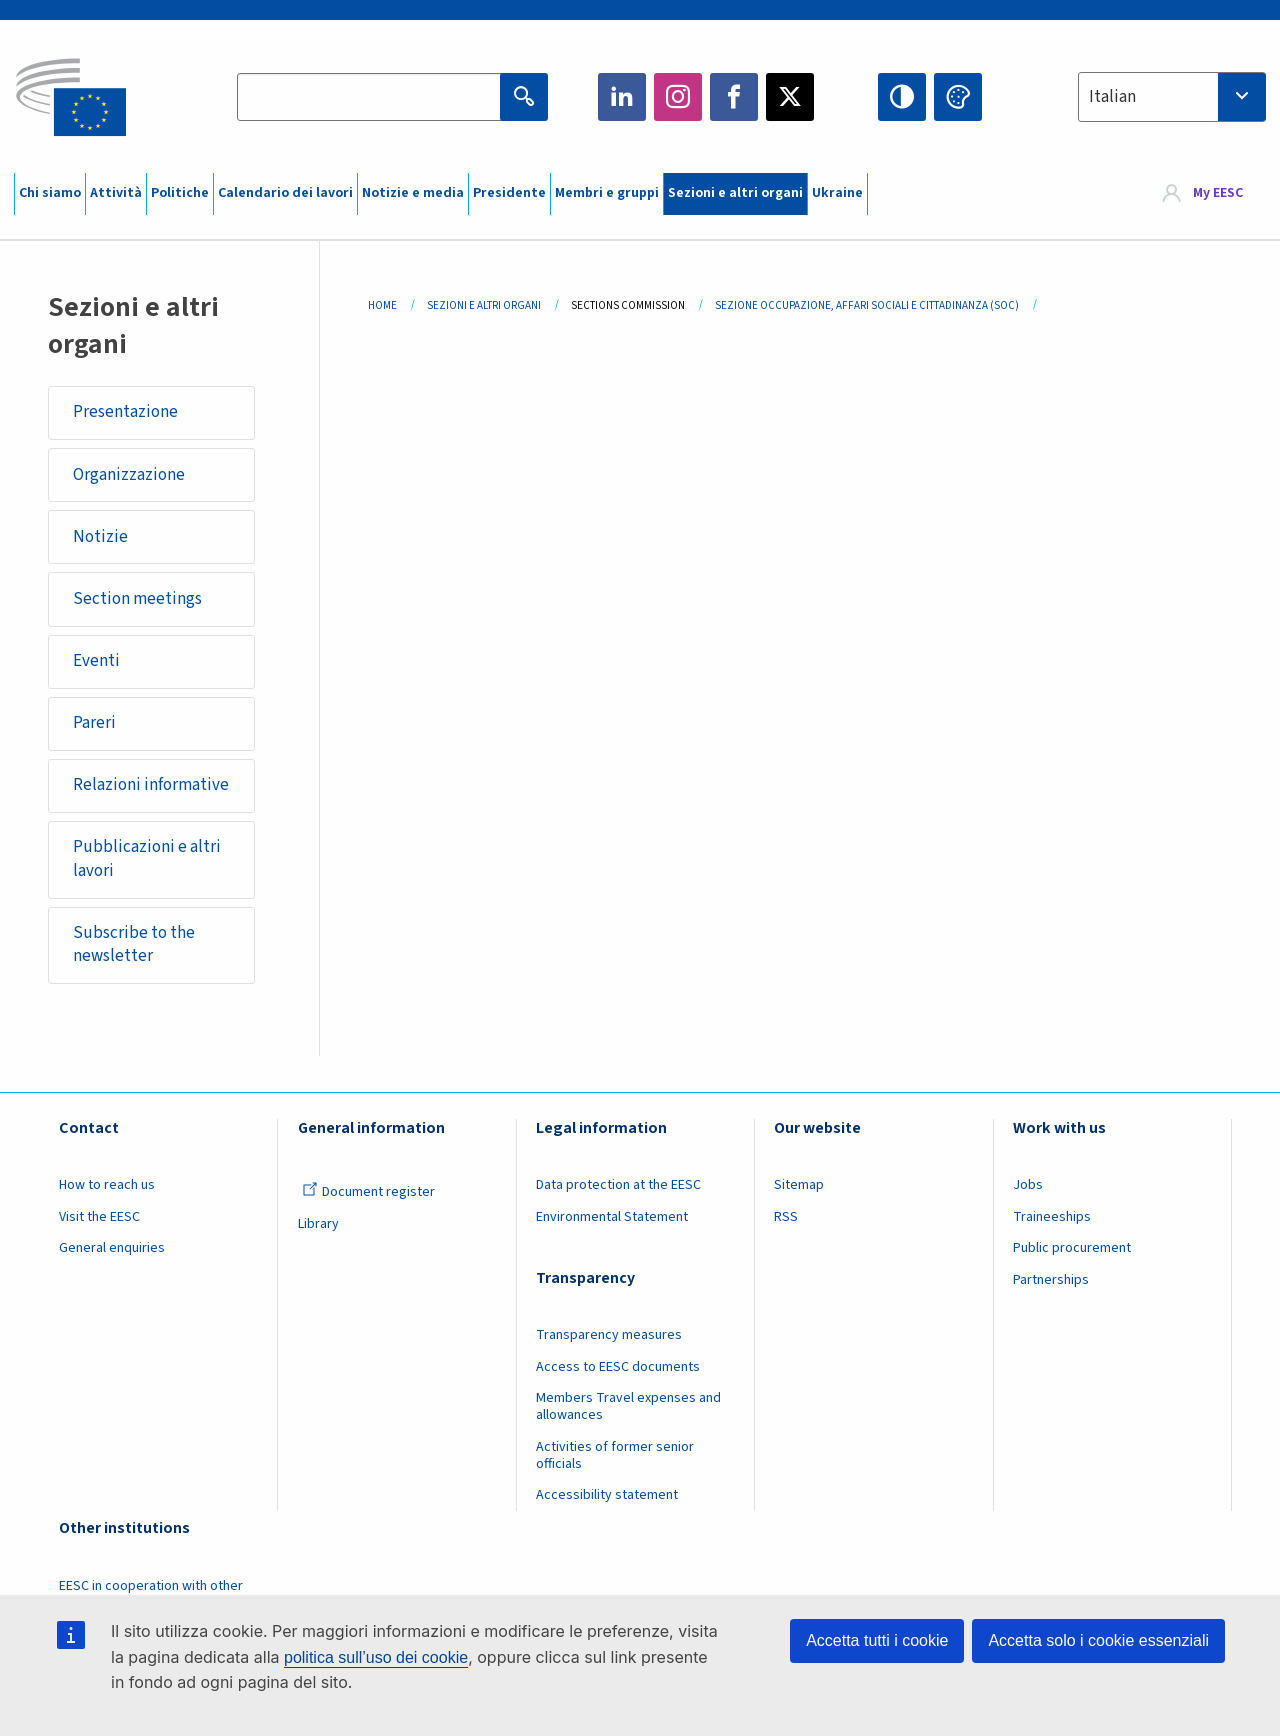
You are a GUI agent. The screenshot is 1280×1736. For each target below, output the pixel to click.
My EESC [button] (1218, 194)
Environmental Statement (612, 1221)
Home (382, 305)
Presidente (509, 193)
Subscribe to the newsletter (134, 948)
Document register (368, 1197)
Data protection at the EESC (618, 1190)
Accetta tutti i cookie (877, 1640)
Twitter (790, 97)
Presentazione (125, 413)
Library (318, 1228)
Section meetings (137, 600)
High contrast (902, 97)
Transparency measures (609, 1339)
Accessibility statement (607, 1499)
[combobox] (1172, 97)
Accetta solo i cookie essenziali (1098, 1640)
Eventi (96, 663)
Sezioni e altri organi (735, 193)
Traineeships (1052, 1221)
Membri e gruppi (607, 193)
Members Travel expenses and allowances (628, 1410)
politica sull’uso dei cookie (376, 1657)
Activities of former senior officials (615, 1459)
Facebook (734, 97)
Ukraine (837, 193)
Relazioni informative (151, 788)
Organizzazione (129, 475)
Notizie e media (413, 193)
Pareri (94, 725)
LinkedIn (622, 97)
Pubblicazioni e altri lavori (147, 862)
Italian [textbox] (1112, 97)
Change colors (958, 97)
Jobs (1028, 1190)
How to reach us (107, 1190)
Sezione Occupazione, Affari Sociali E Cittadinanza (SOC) (867, 305)
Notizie (100, 538)
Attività (116, 193)
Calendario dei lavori (285, 193)
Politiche (180, 193)
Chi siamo (50, 193)
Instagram (678, 97)
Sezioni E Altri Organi (484, 305)
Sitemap (799, 1190)
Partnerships (1051, 1284)
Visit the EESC (99, 1221)
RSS (786, 1221)
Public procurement (1072, 1252)
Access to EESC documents (618, 1371)
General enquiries (112, 1252)
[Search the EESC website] (384, 97)
